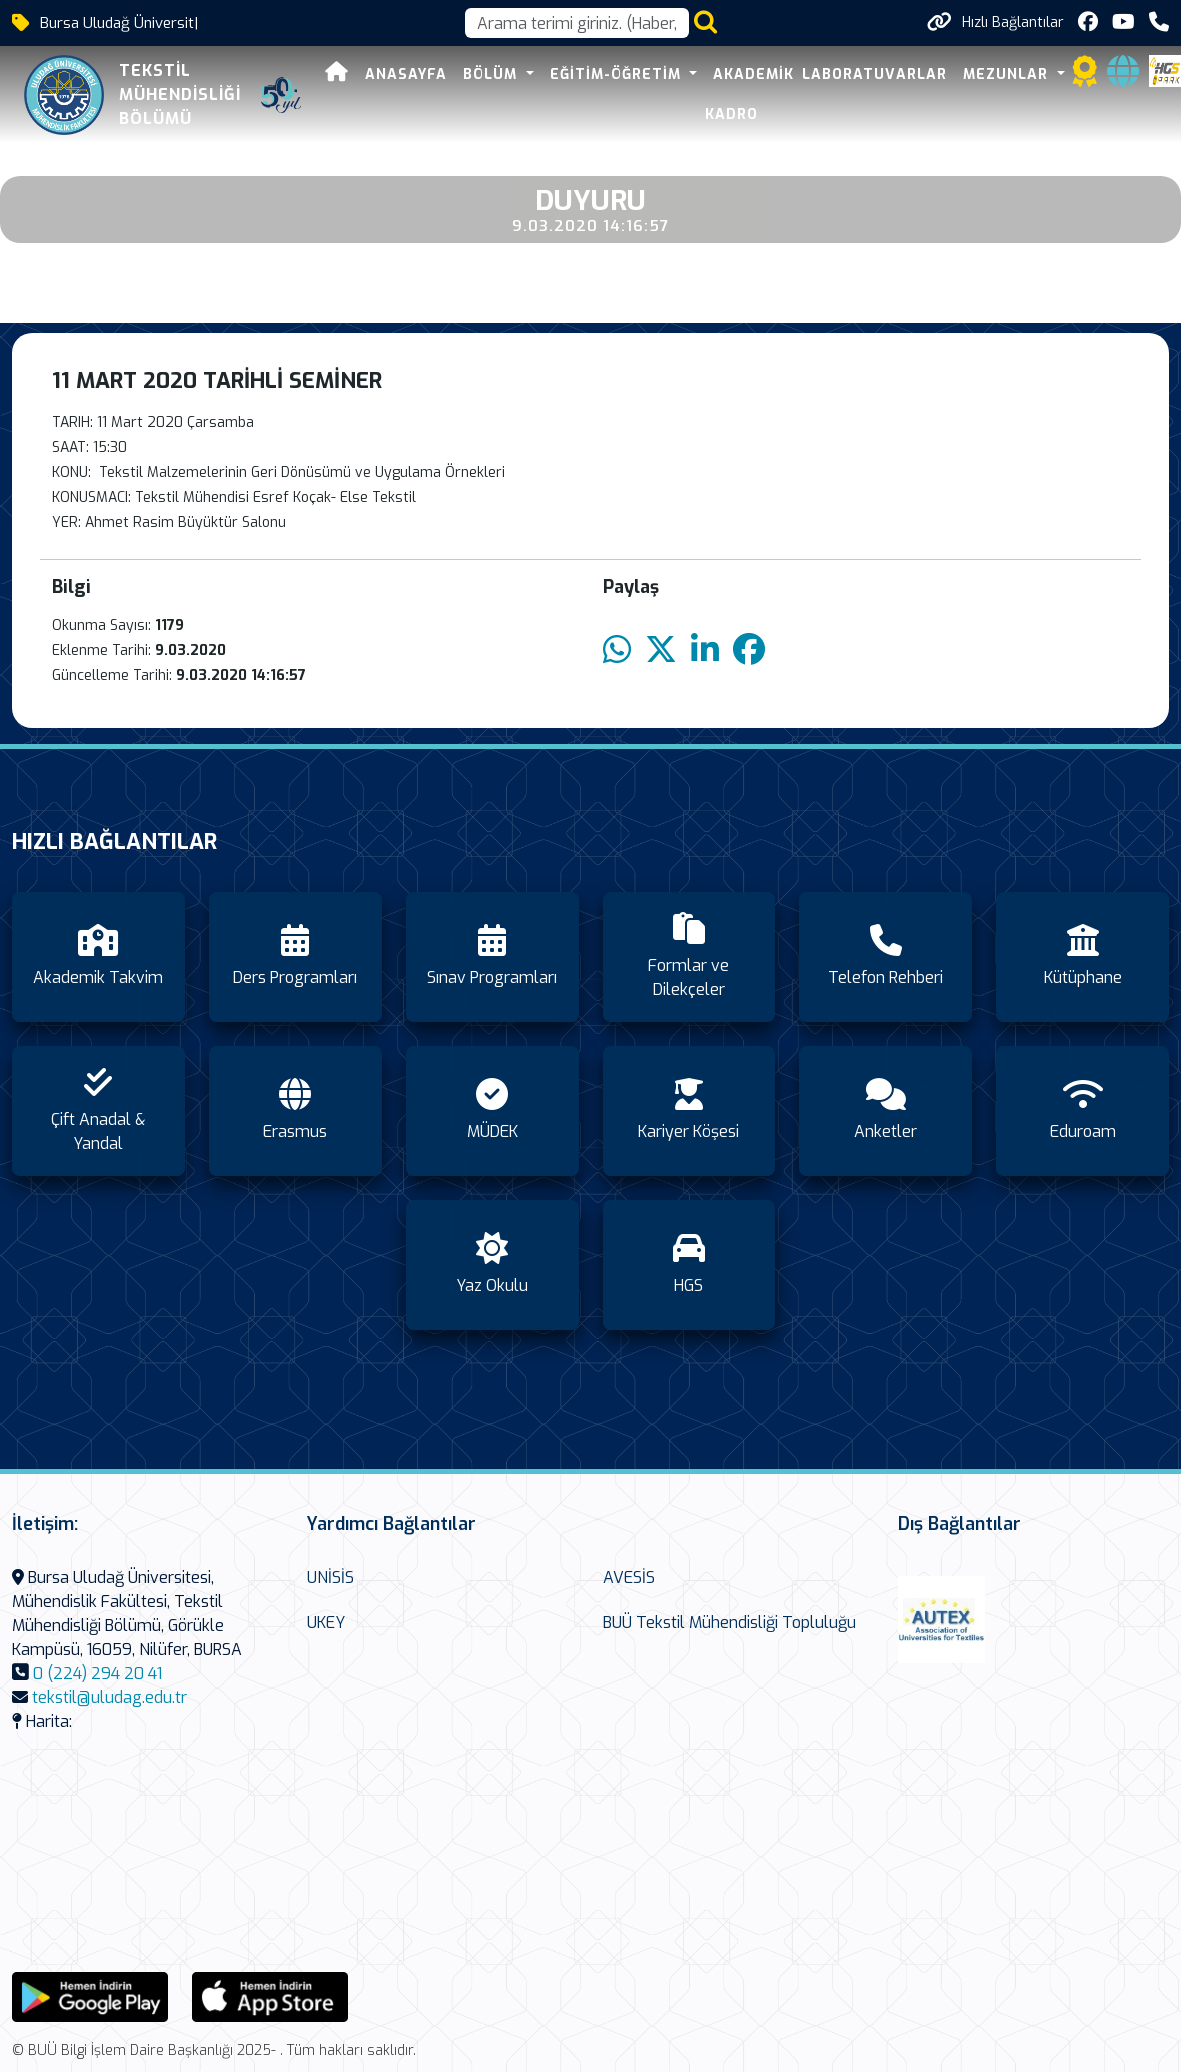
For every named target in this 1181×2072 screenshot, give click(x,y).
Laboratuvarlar (874, 74)
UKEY (326, 1622)
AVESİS (629, 1577)
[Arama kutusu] (577, 23)
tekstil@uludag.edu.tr (109, 1697)
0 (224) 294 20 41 (97, 1673)
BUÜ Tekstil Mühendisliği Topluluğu (729, 1622)
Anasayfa (406, 74)
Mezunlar (1008, 74)
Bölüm (492, 74)
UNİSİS (330, 1577)
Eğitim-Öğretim (618, 74)
